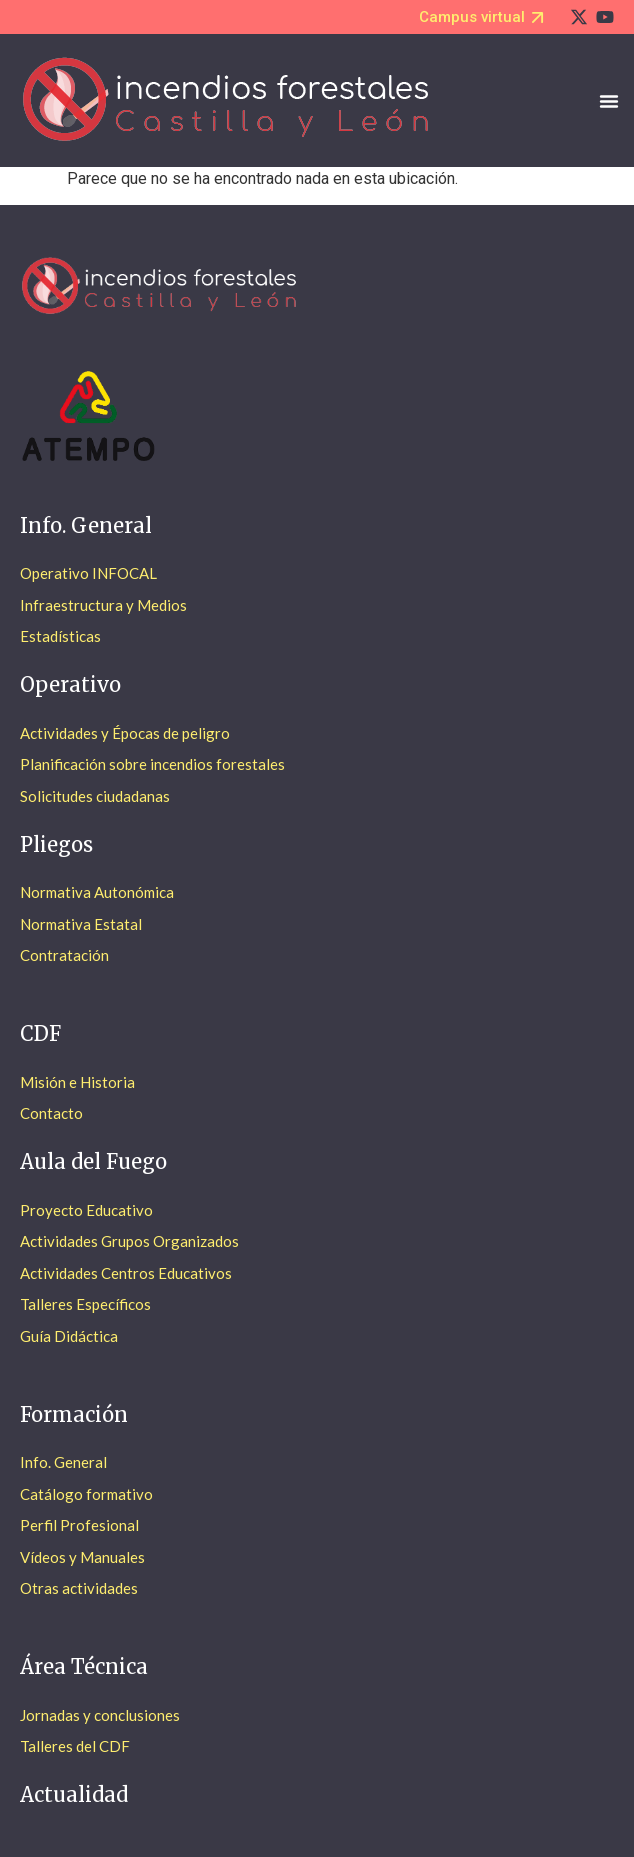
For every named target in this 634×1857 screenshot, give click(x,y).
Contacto (51, 1113)
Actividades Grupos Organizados (129, 1241)
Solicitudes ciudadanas (95, 796)
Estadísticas (60, 636)
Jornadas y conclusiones (100, 1715)
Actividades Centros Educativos (126, 1273)
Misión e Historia (77, 1082)
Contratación (64, 955)
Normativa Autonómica (97, 892)
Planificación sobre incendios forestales (152, 764)
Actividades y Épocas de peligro (125, 733)
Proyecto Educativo (86, 1210)
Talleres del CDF (75, 1746)
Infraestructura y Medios (103, 605)
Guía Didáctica (69, 1336)
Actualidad (74, 1794)
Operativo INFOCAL (88, 573)
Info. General (63, 1462)
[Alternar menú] (609, 101)
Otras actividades (79, 1588)
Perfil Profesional (79, 1525)
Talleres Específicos (85, 1304)
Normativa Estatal (81, 924)
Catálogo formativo (86, 1494)
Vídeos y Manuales (82, 1557)
